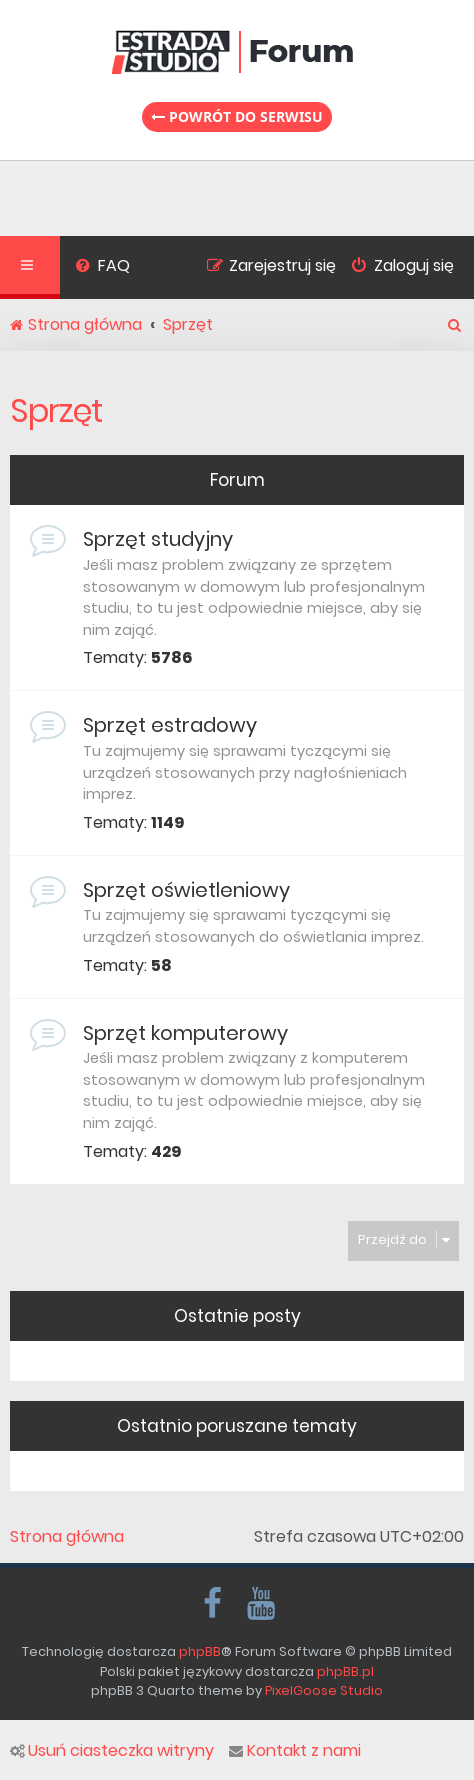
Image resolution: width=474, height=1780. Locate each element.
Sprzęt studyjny (158, 539)
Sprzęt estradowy (170, 725)
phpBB (200, 1651)
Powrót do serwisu (237, 116)
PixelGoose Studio (324, 1690)
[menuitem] (102, 268)
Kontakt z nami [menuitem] (295, 1751)
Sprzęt (56, 410)
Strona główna (67, 1537)
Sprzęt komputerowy (185, 1033)
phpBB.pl (345, 1671)
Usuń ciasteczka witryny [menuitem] (112, 1751)
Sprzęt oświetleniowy (186, 890)
